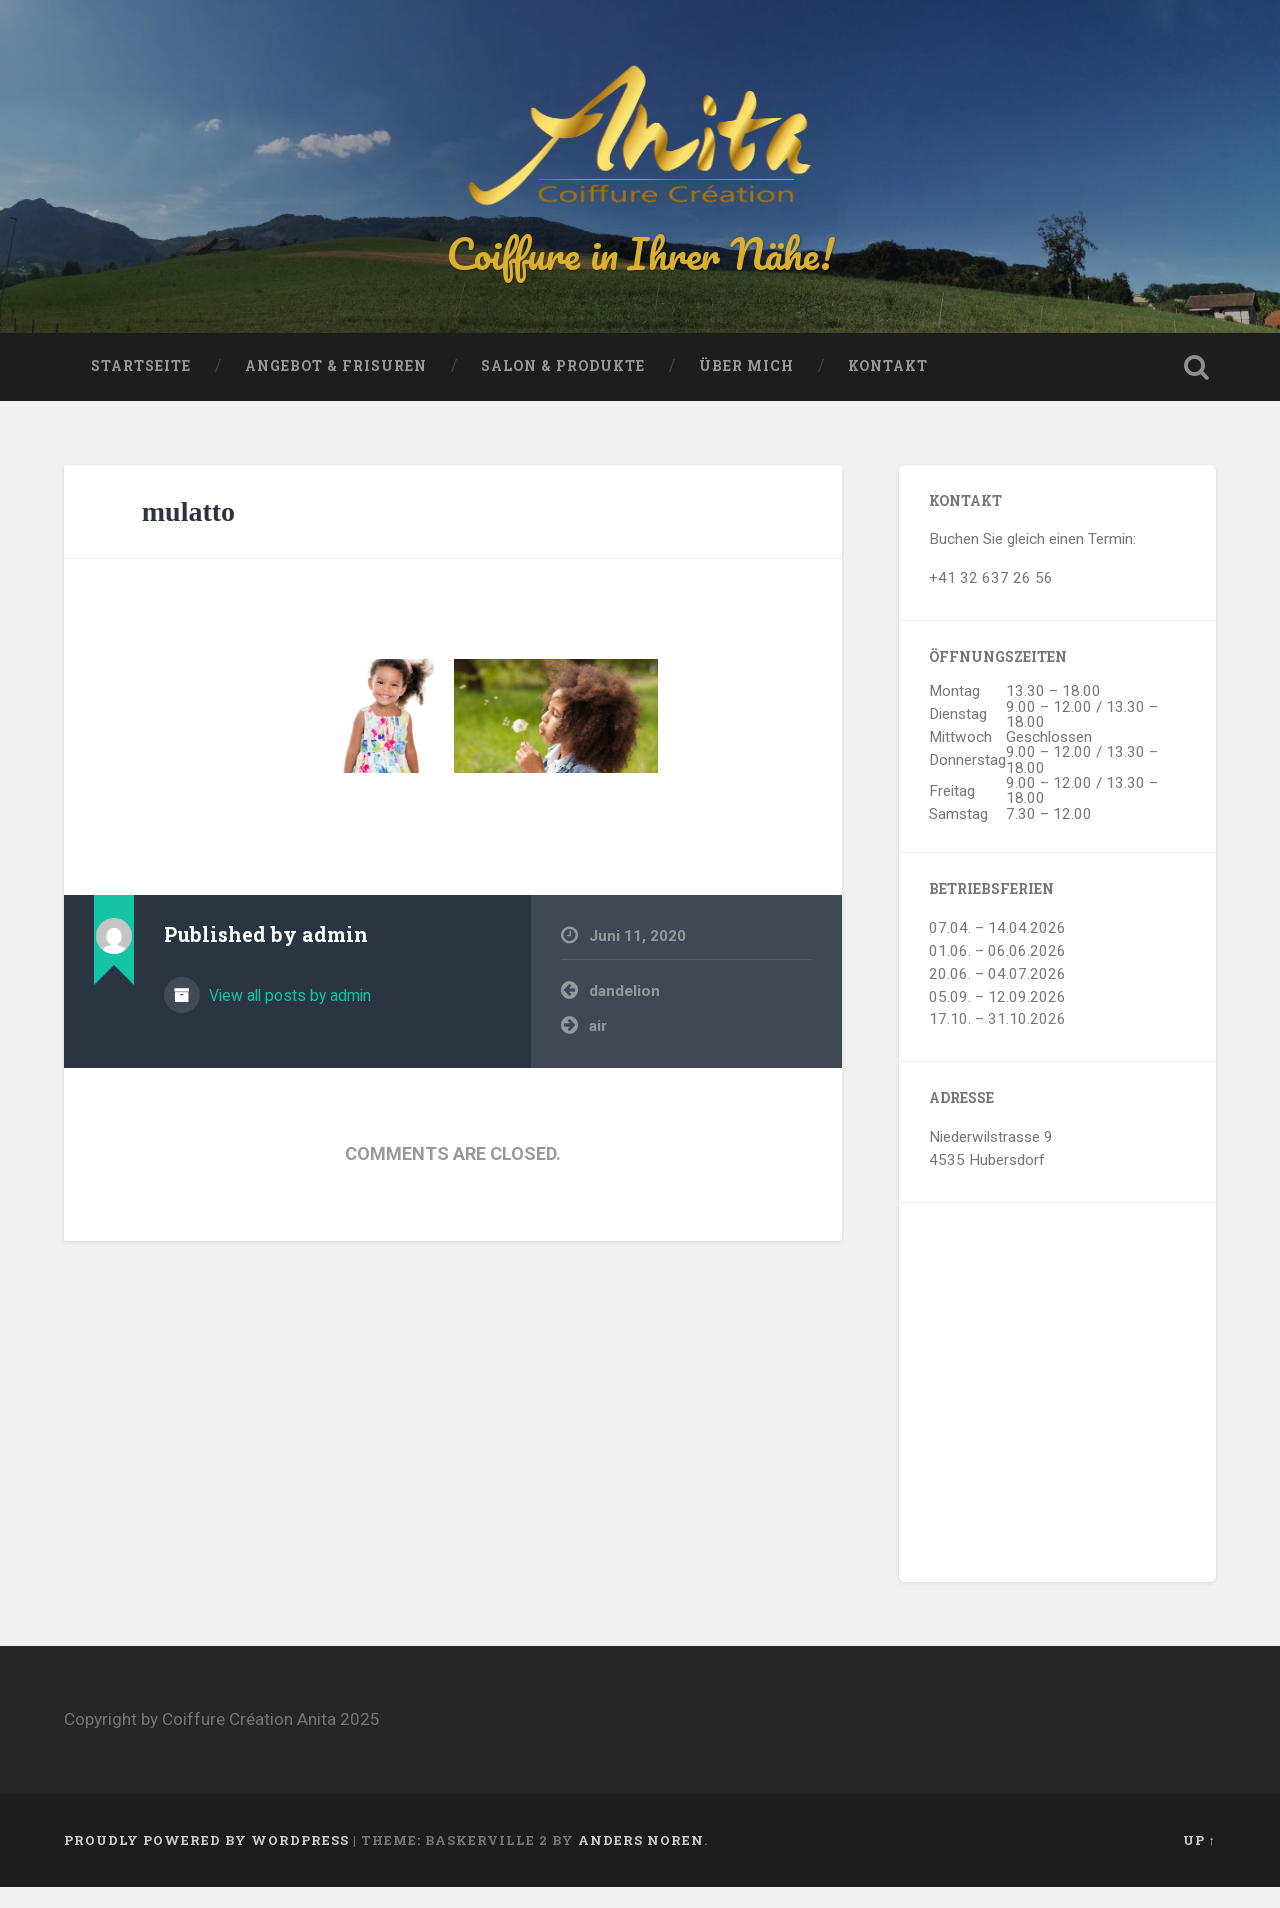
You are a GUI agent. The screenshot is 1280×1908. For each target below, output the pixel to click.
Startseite (141, 388)
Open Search (1196, 389)
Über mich (746, 388)
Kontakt (888, 388)
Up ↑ (1199, 1862)
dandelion (624, 1013)
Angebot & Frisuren (336, 388)
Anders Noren (641, 1862)
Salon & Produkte (563, 388)
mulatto (188, 533)
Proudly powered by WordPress (206, 1862)
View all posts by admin (288, 1017)
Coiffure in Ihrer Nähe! (640, 263)
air (598, 1048)
